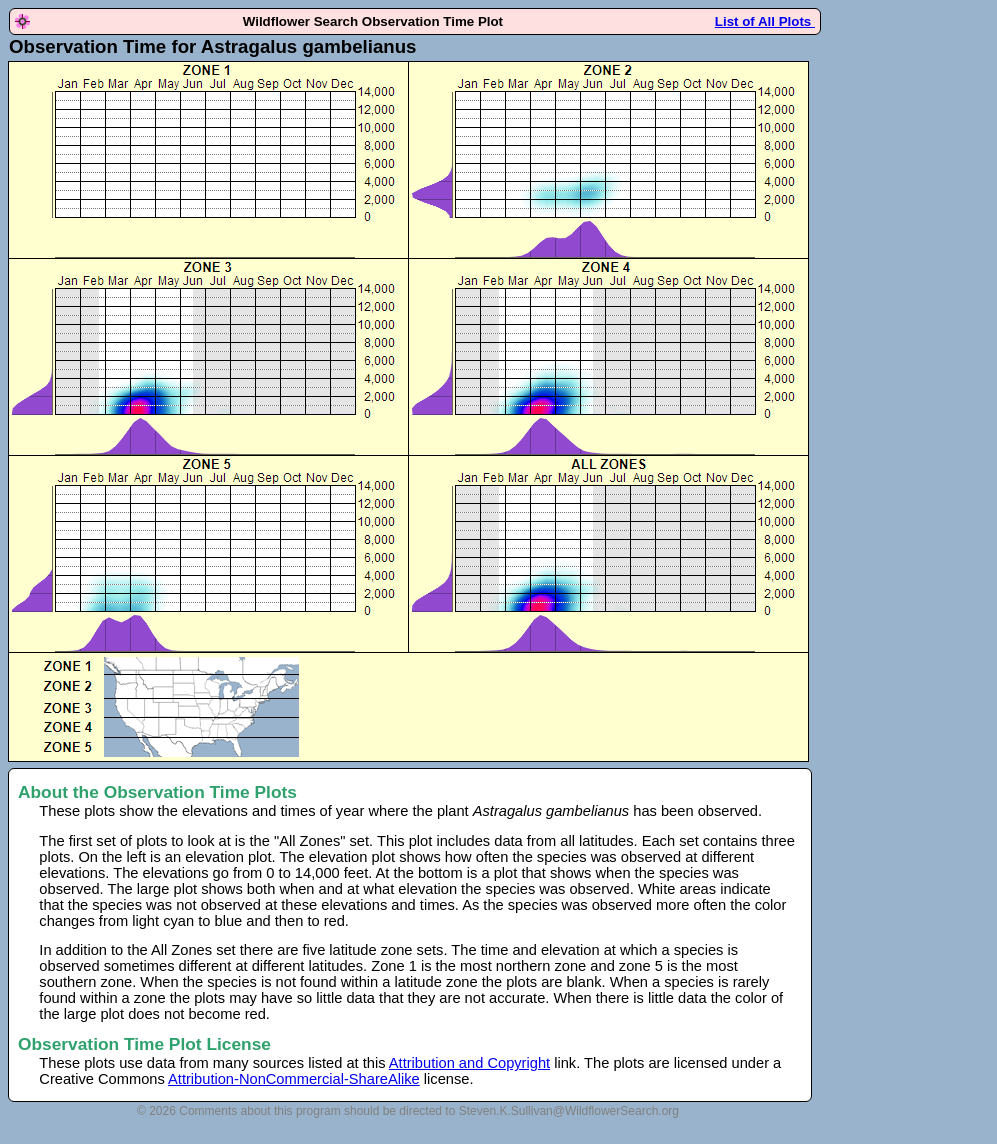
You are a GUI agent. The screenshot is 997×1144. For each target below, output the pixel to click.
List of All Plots (765, 21)
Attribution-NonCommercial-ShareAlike (294, 1079)
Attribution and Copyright (469, 1063)
